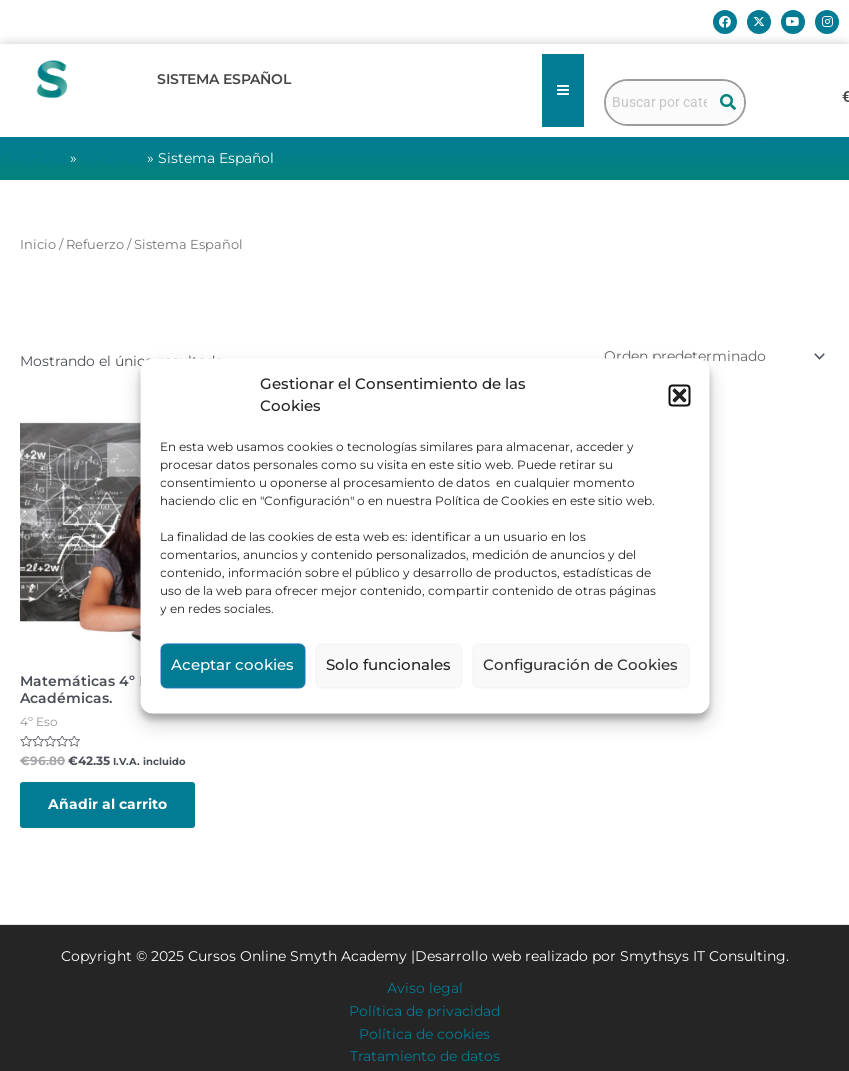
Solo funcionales (388, 665)
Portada (38, 158)
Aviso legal (425, 988)
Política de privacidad (424, 1011)
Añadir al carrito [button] (107, 804)
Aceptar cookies (232, 665)
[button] (679, 396)
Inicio (38, 244)
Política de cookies (424, 1034)
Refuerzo (112, 158)
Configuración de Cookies (580, 665)
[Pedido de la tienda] (713, 356)
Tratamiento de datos (425, 1056)
